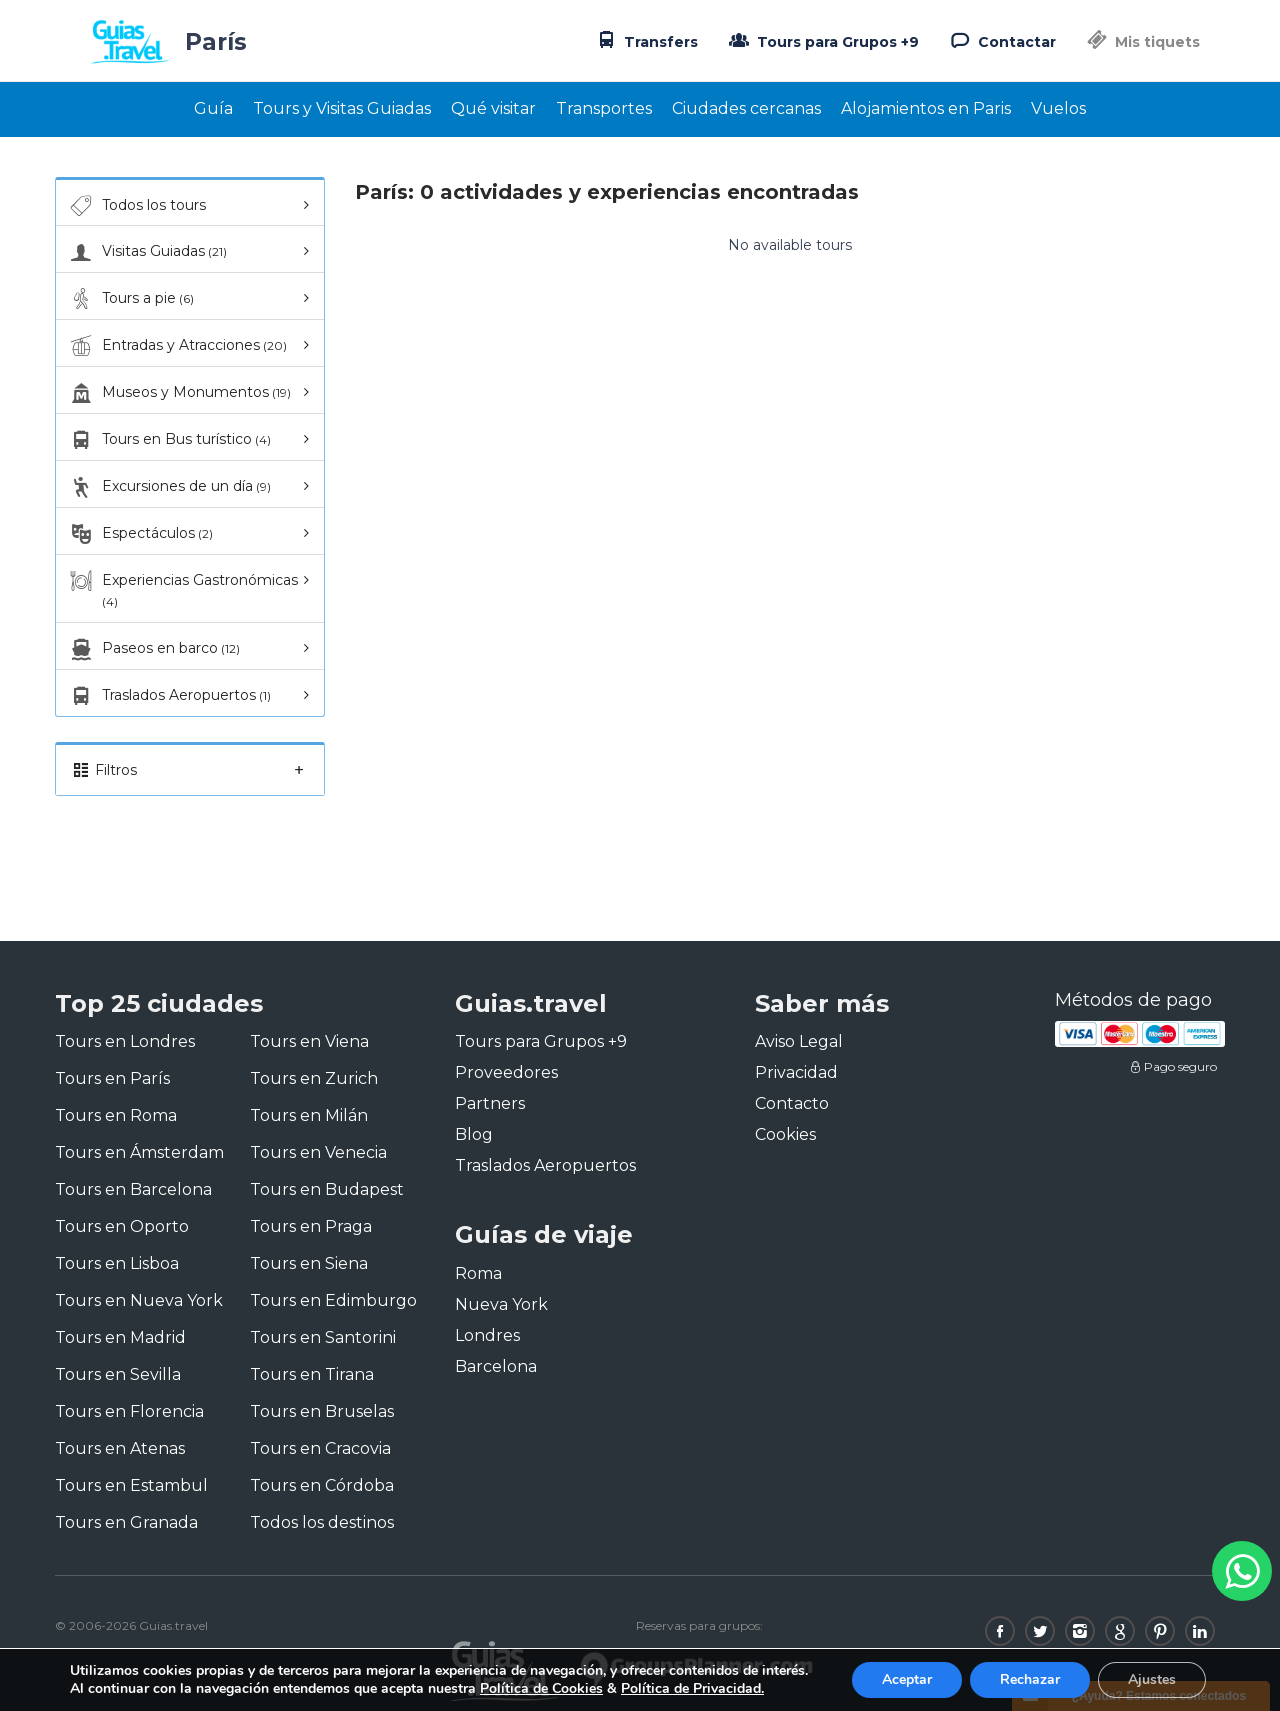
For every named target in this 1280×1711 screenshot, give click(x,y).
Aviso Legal (799, 1041)
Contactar (1001, 40)
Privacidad (796, 1072)
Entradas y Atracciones (176, 346)
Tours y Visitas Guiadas (342, 108)
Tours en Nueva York (139, 1300)
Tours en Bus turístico (168, 440)
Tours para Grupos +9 (822, 40)
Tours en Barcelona (133, 1189)
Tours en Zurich (314, 1078)
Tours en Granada (126, 1522)
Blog (474, 1134)
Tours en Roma (116, 1115)
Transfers (645, 40)
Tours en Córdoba (322, 1485)
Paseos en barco (153, 649)
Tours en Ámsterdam (139, 1152)
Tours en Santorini (323, 1337)
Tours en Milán (309, 1115)
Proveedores (506, 1072)
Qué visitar (493, 108)
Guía (213, 108)
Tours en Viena (309, 1041)
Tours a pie (130, 299)
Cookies (785, 1134)
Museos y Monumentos (178, 393)
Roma (478, 1273)
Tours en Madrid (120, 1337)
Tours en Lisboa (117, 1263)
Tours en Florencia (129, 1411)
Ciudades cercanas (746, 108)
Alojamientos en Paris (926, 108)
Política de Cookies (541, 1688)
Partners (490, 1103)
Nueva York (501, 1304)
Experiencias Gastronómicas (182, 589)
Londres (487, 1335)
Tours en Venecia (318, 1152)
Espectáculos (139, 534)
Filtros (190, 770)
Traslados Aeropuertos (168, 696)
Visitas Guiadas (146, 252)
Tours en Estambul (131, 1485)
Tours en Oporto (122, 1226)
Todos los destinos (322, 1522)
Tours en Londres (125, 1041)
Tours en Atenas (120, 1448)
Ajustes (1152, 1679)
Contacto (792, 1103)
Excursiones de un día (168, 487)
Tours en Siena (309, 1263)
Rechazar (1030, 1679)
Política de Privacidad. (692, 1688)
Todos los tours (136, 206)
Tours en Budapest (327, 1189)
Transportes (604, 108)
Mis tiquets (1141, 42)
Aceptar (907, 1679)
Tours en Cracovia (320, 1448)
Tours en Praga (311, 1226)
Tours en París (112, 1078)
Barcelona (496, 1366)
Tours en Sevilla (118, 1374)
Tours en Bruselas (322, 1411)
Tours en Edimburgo (333, 1300)
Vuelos (1058, 108)
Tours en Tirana (312, 1374)
